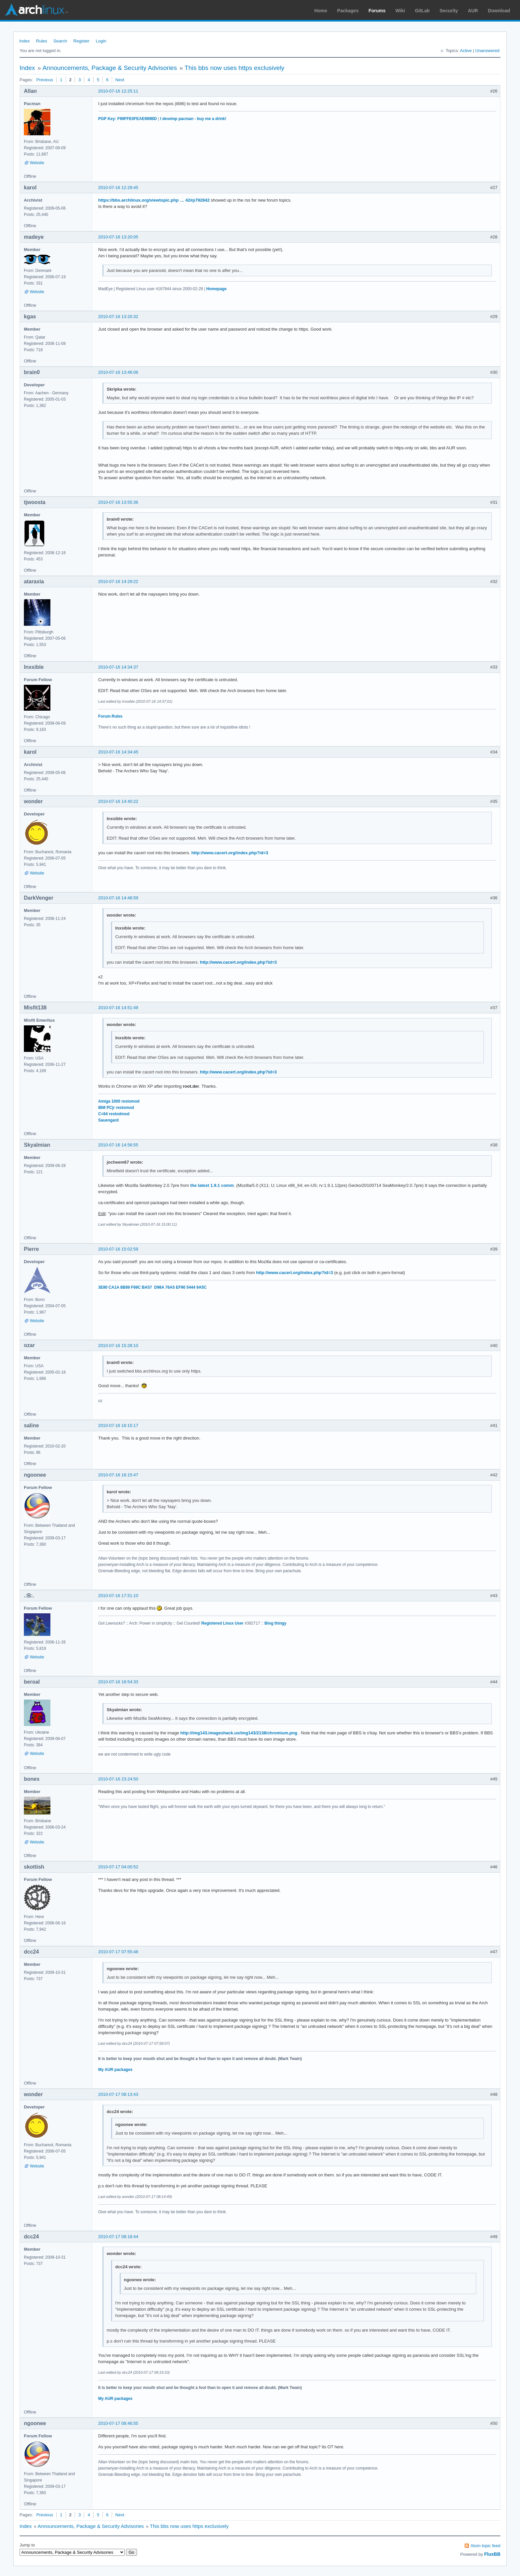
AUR (473, 10)
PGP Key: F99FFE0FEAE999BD (127, 118)
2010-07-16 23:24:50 (118, 1778)
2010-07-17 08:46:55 (118, 2423)
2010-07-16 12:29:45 (118, 187)
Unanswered (487, 50)
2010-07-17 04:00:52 (118, 1866)
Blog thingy (276, 1623)
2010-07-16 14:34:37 (118, 667)
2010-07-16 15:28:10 (118, 1345)
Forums (376, 10)
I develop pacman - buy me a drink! (193, 118)
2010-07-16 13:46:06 (118, 372)
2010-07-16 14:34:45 (118, 751)
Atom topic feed (485, 2545)
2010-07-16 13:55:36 (118, 502)
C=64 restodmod (113, 1114)
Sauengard (108, 1120)
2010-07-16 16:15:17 (118, 1425)
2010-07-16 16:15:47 (118, 1474)
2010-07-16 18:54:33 (118, 1681)
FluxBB (492, 2554)
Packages (348, 10)
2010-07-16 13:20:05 (118, 236)
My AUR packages (115, 2069)
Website (37, 163)
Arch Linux (36, 10)
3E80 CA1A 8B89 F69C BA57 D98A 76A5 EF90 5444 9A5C (152, 1287)
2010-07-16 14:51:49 (118, 1007)
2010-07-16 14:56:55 (118, 1144)
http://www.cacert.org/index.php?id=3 (229, 852)
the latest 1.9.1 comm (212, 1185)
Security (449, 10)
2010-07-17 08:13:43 (118, 2094)
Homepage (216, 289)
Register (81, 40)
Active (466, 50)
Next (119, 79)
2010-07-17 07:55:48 (118, 1951)
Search (60, 40)
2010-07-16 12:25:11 (118, 91)
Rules (41, 40)
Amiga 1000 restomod (119, 1101)
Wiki (400, 10)
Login (101, 40)
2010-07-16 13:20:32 (118, 316)
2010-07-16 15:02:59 (118, 1249)
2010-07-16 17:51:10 (118, 1595)
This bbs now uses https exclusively (235, 67)
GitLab (422, 10)
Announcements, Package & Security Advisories (109, 67)
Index (24, 40)
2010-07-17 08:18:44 (118, 2236)
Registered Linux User (222, 1623)
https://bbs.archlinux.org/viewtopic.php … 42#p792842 (154, 200)
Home (320, 10)
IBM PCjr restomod (116, 1107)
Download (499, 10)
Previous (44, 79)
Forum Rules (110, 716)
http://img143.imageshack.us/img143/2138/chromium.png (238, 1732)
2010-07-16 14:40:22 (118, 801)
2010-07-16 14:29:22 (118, 581)
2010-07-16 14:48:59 (118, 897)
